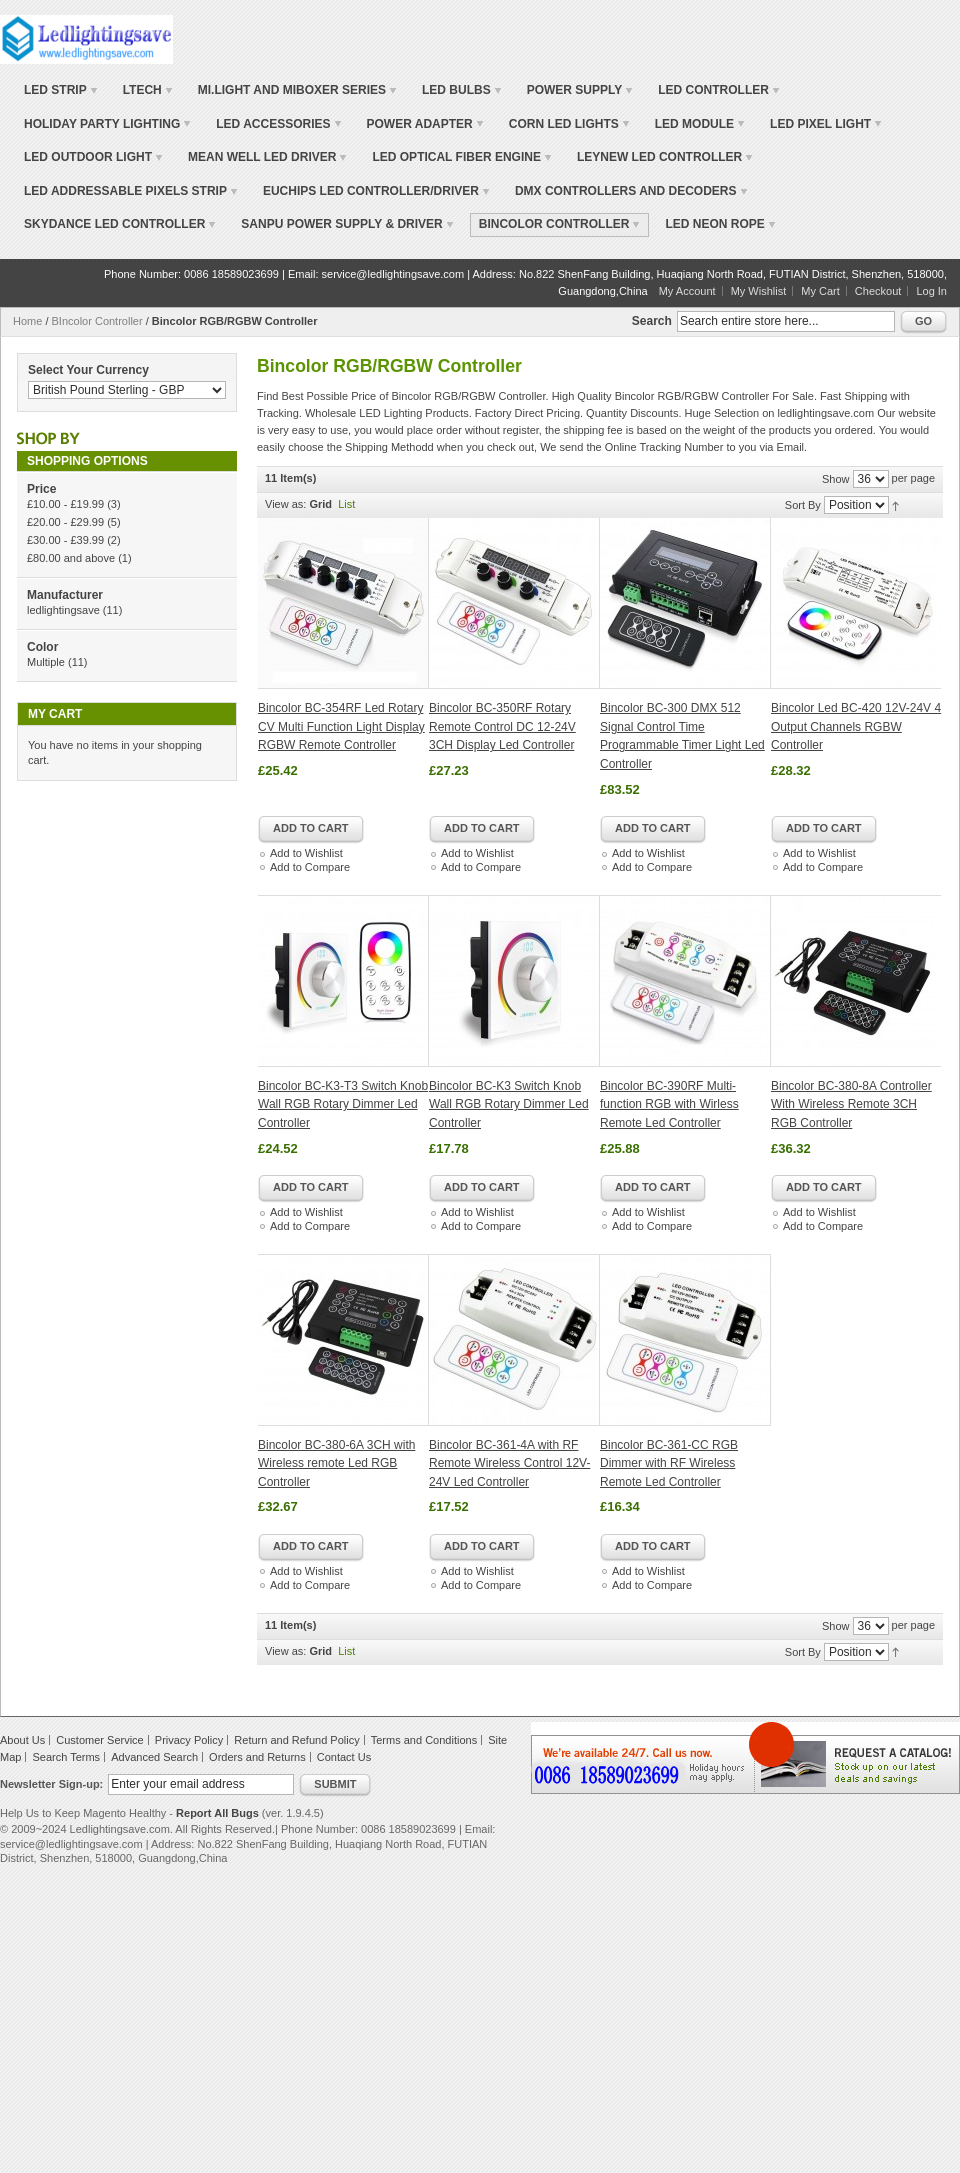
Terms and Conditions (424, 1740)
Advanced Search (154, 1757)
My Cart (820, 291)
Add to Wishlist (306, 853)
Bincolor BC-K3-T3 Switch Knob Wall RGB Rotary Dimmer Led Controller (343, 1104)
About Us (22, 1740)
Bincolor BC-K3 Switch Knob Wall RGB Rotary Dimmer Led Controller (509, 1104)
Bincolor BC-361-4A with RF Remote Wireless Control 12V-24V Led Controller (509, 1463)
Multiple (46, 662)
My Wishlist (759, 291)
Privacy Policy (189, 1740)
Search (652, 321)
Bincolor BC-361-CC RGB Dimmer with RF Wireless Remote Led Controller (669, 1463)
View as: (285, 504)
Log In (931, 291)
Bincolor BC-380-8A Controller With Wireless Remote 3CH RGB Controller (851, 1104)
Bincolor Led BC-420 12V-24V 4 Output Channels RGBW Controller (856, 726)
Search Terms (66, 1757)
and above (71, 558)
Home (27, 321)
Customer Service (99, 1740)
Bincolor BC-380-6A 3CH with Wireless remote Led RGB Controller (336, 1463)
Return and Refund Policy (296, 1740)
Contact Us (344, 1757)
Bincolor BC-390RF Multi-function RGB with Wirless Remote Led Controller (669, 1104)
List (346, 504)
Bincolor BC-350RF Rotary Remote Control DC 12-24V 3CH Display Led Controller (502, 726)
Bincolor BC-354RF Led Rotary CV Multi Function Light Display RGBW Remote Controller (341, 726)
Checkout (878, 291)
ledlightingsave (63, 610)
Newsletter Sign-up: (51, 1784)
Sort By (803, 505)
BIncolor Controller (97, 321)
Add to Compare (310, 867)
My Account (687, 291)
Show (836, 479)
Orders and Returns (257, 1757)
